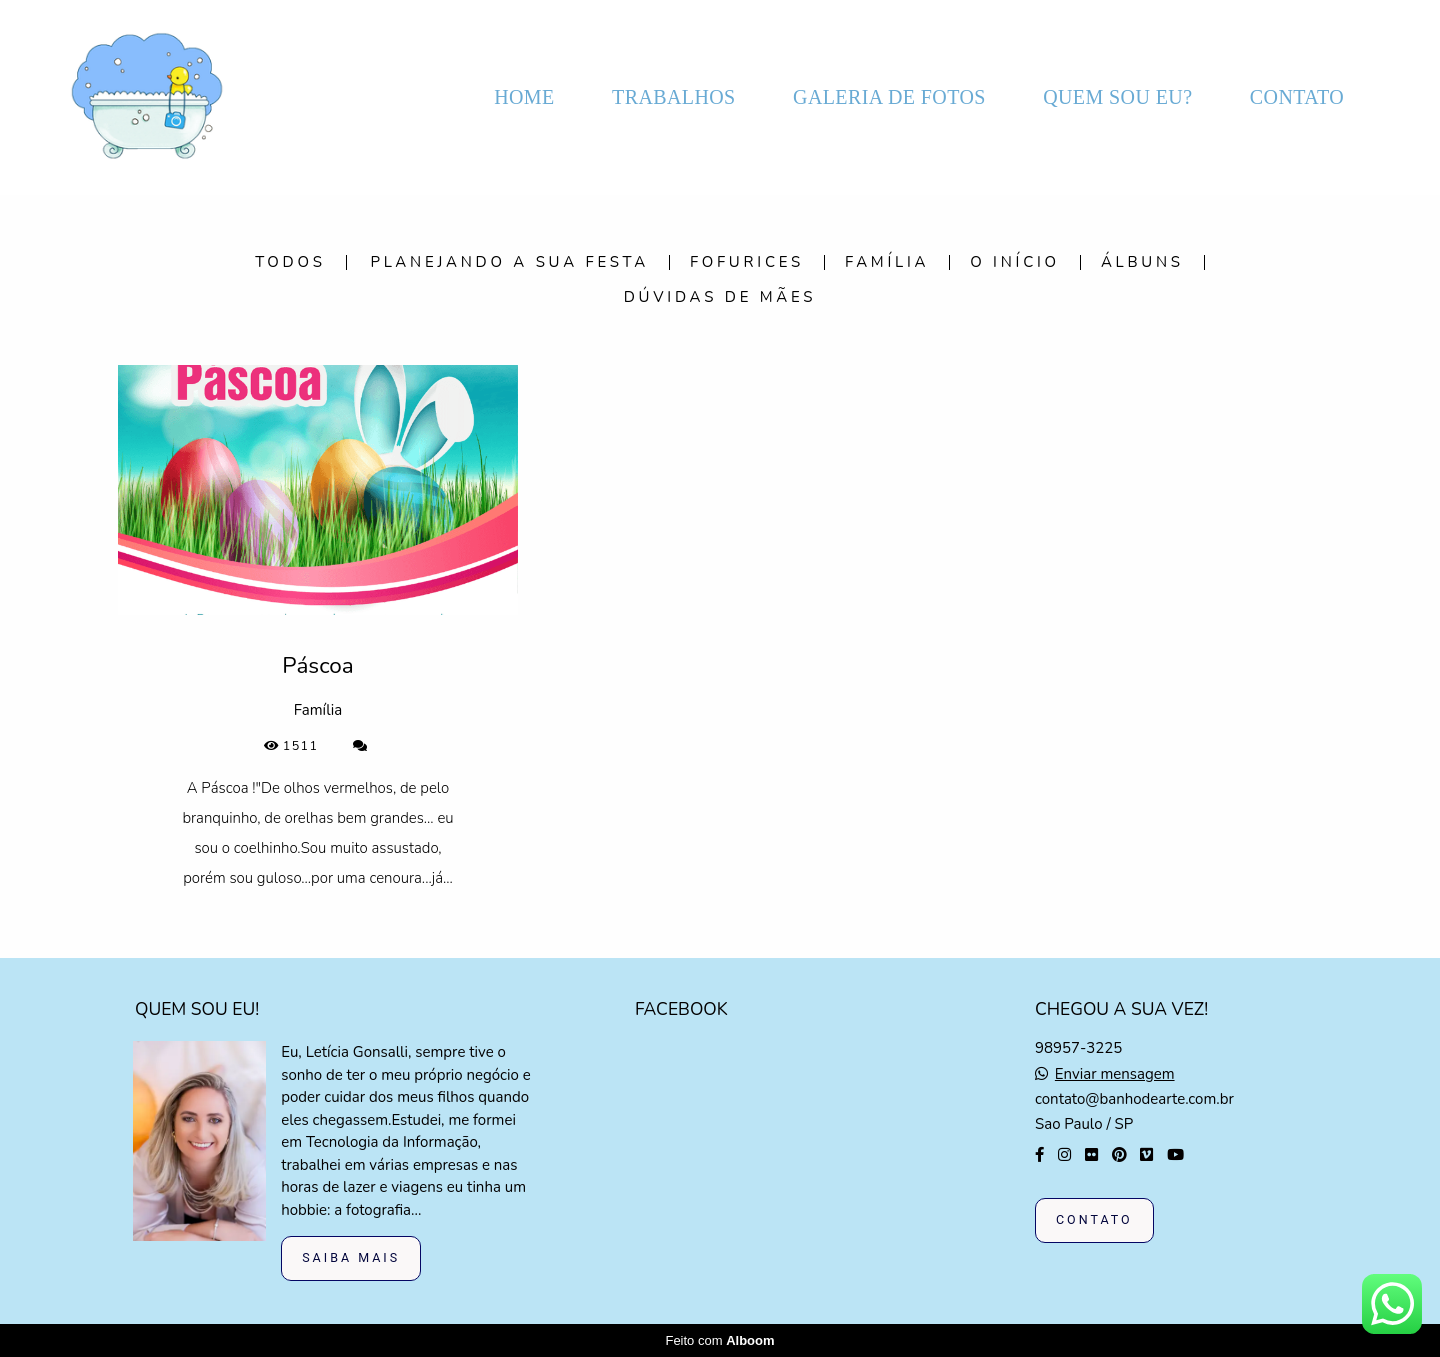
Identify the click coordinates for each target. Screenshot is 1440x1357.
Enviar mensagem (1115, 1074)
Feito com (719, 1340)
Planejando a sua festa (510, 262)
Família (887, 262)
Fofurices (747, 262)
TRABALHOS (674, 97)
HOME (524, 97)
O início (1015, 262)
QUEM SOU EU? (1117, 97)
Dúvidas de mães (720, 297)
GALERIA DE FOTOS (889, 97)
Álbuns (1142, 262)
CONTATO (1297, 97)
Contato (1094, 1219)
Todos (290, 262)
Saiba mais (351, 1257)
